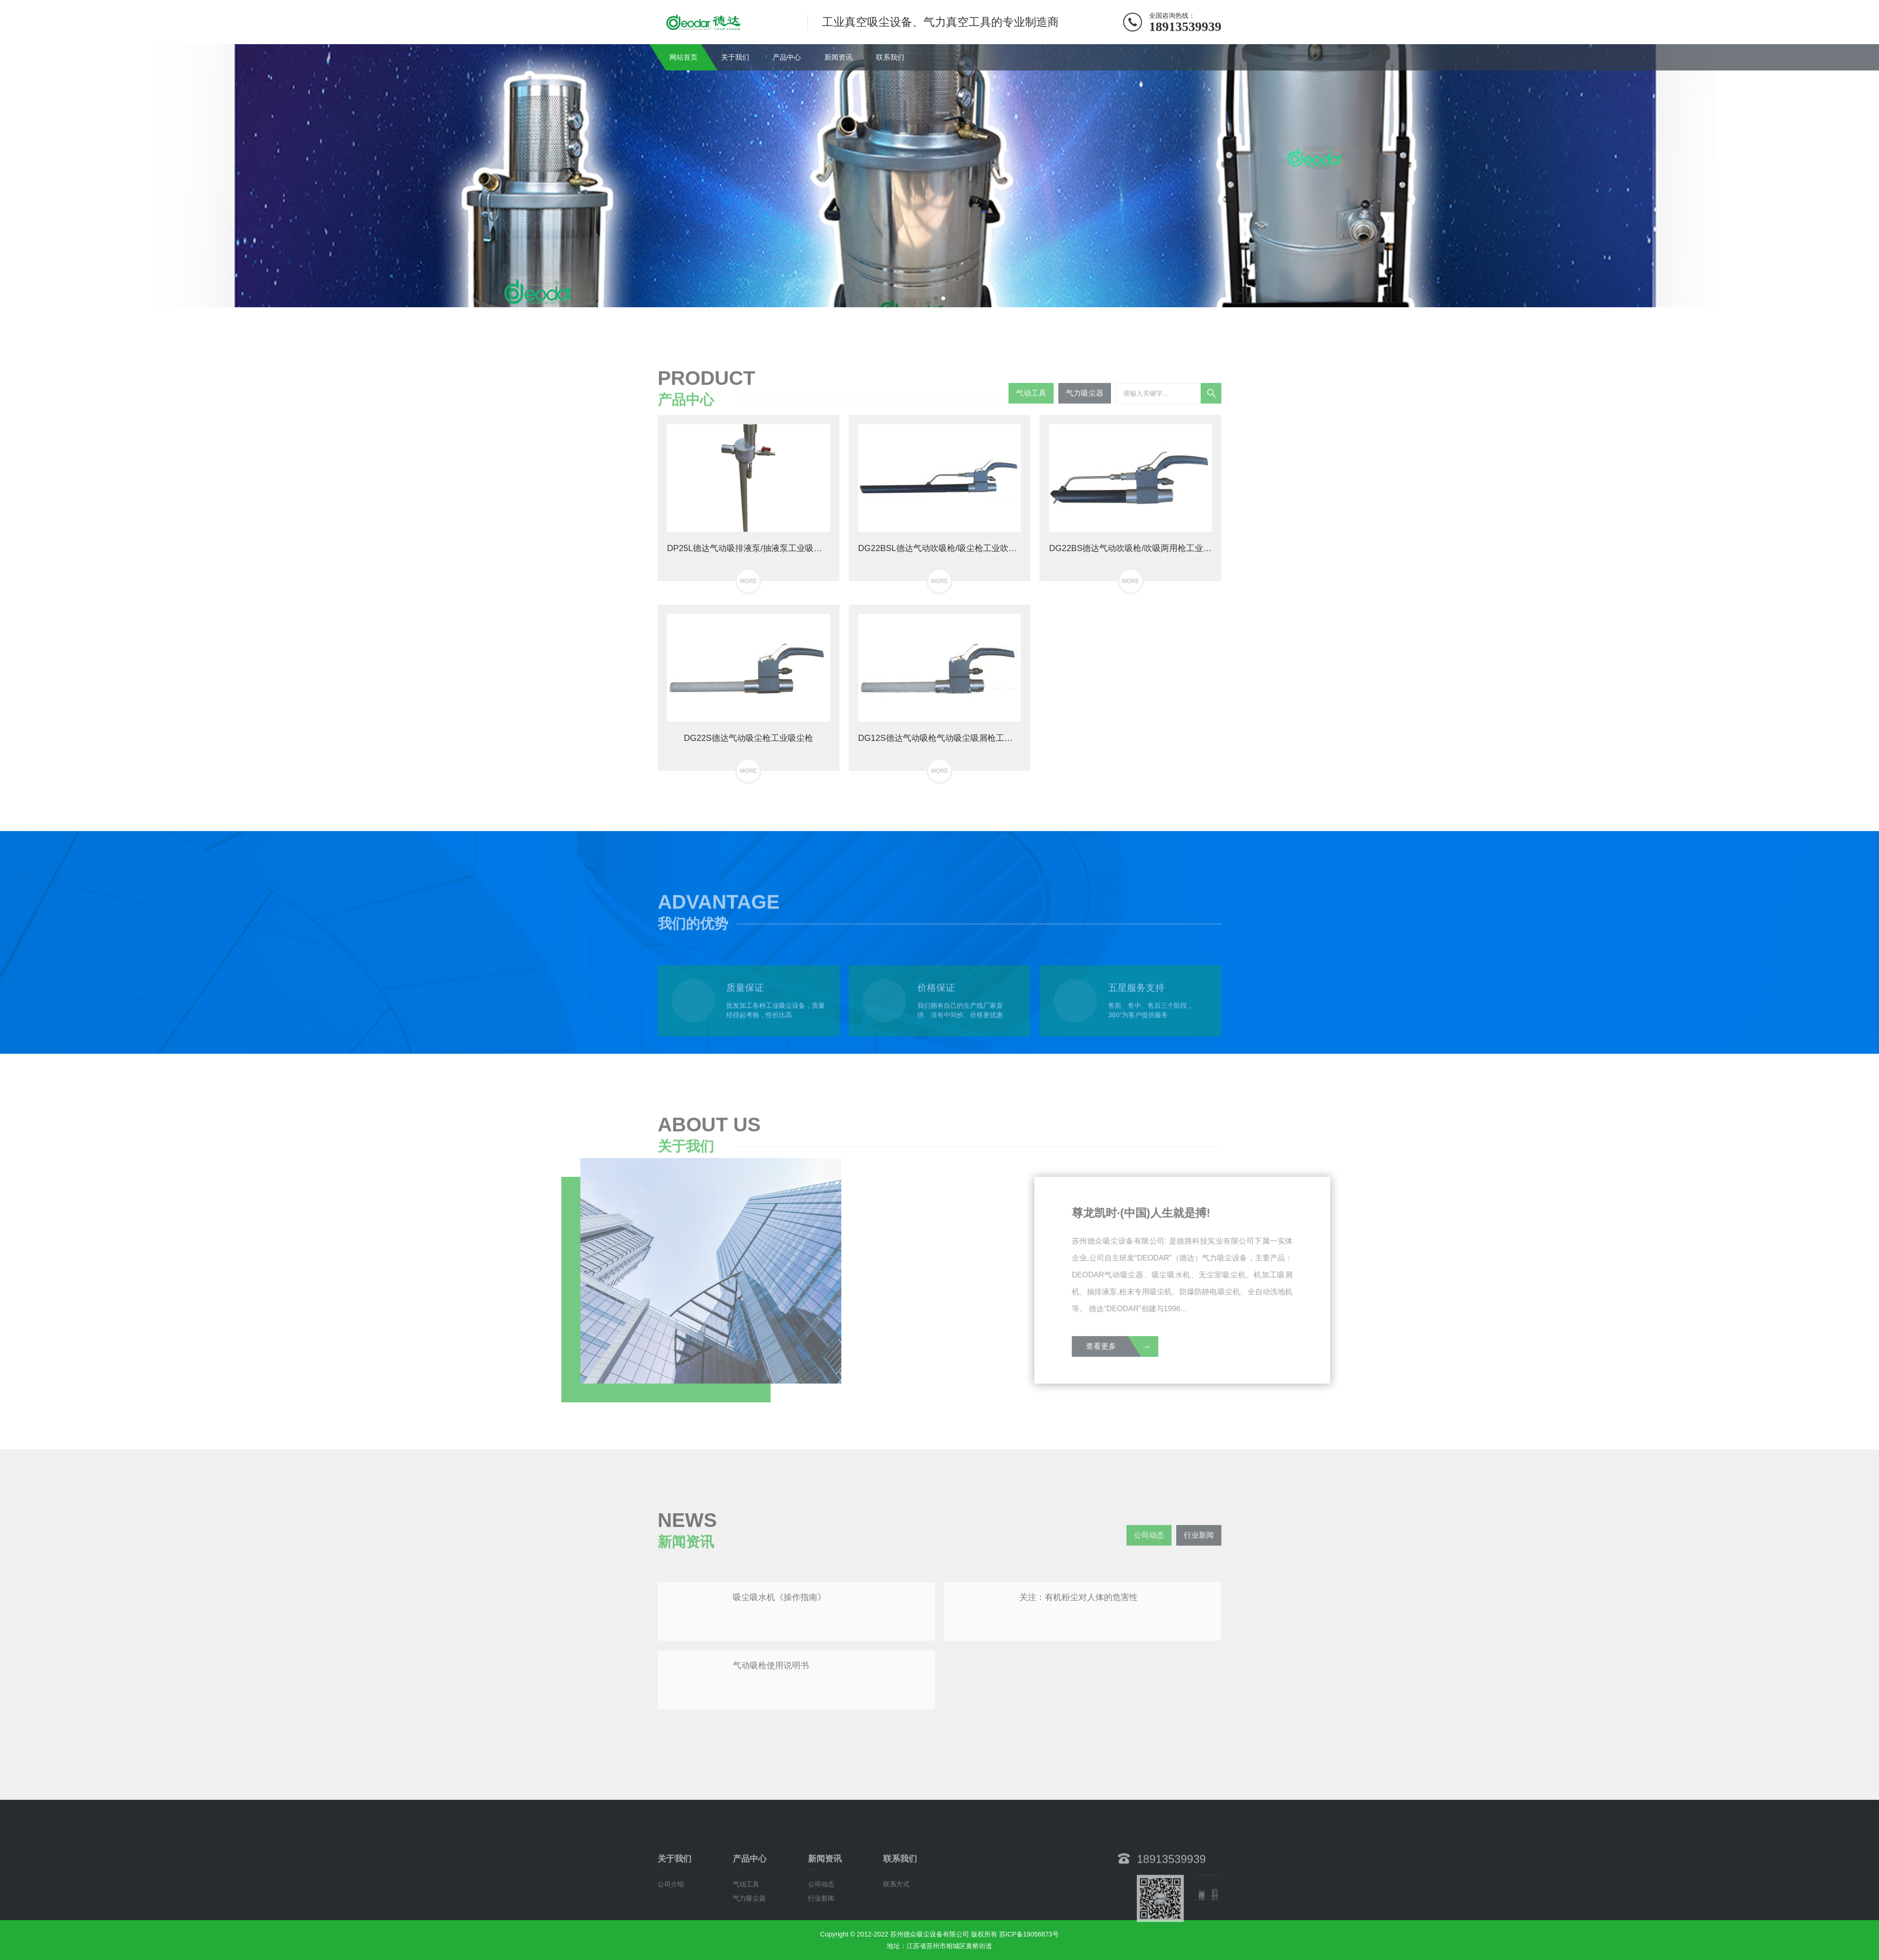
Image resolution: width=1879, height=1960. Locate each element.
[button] (936, 298)
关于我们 (735, 57)
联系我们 (890, 57)
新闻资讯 (838, 57)
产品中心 (787, 57)
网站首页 (683, 57)
